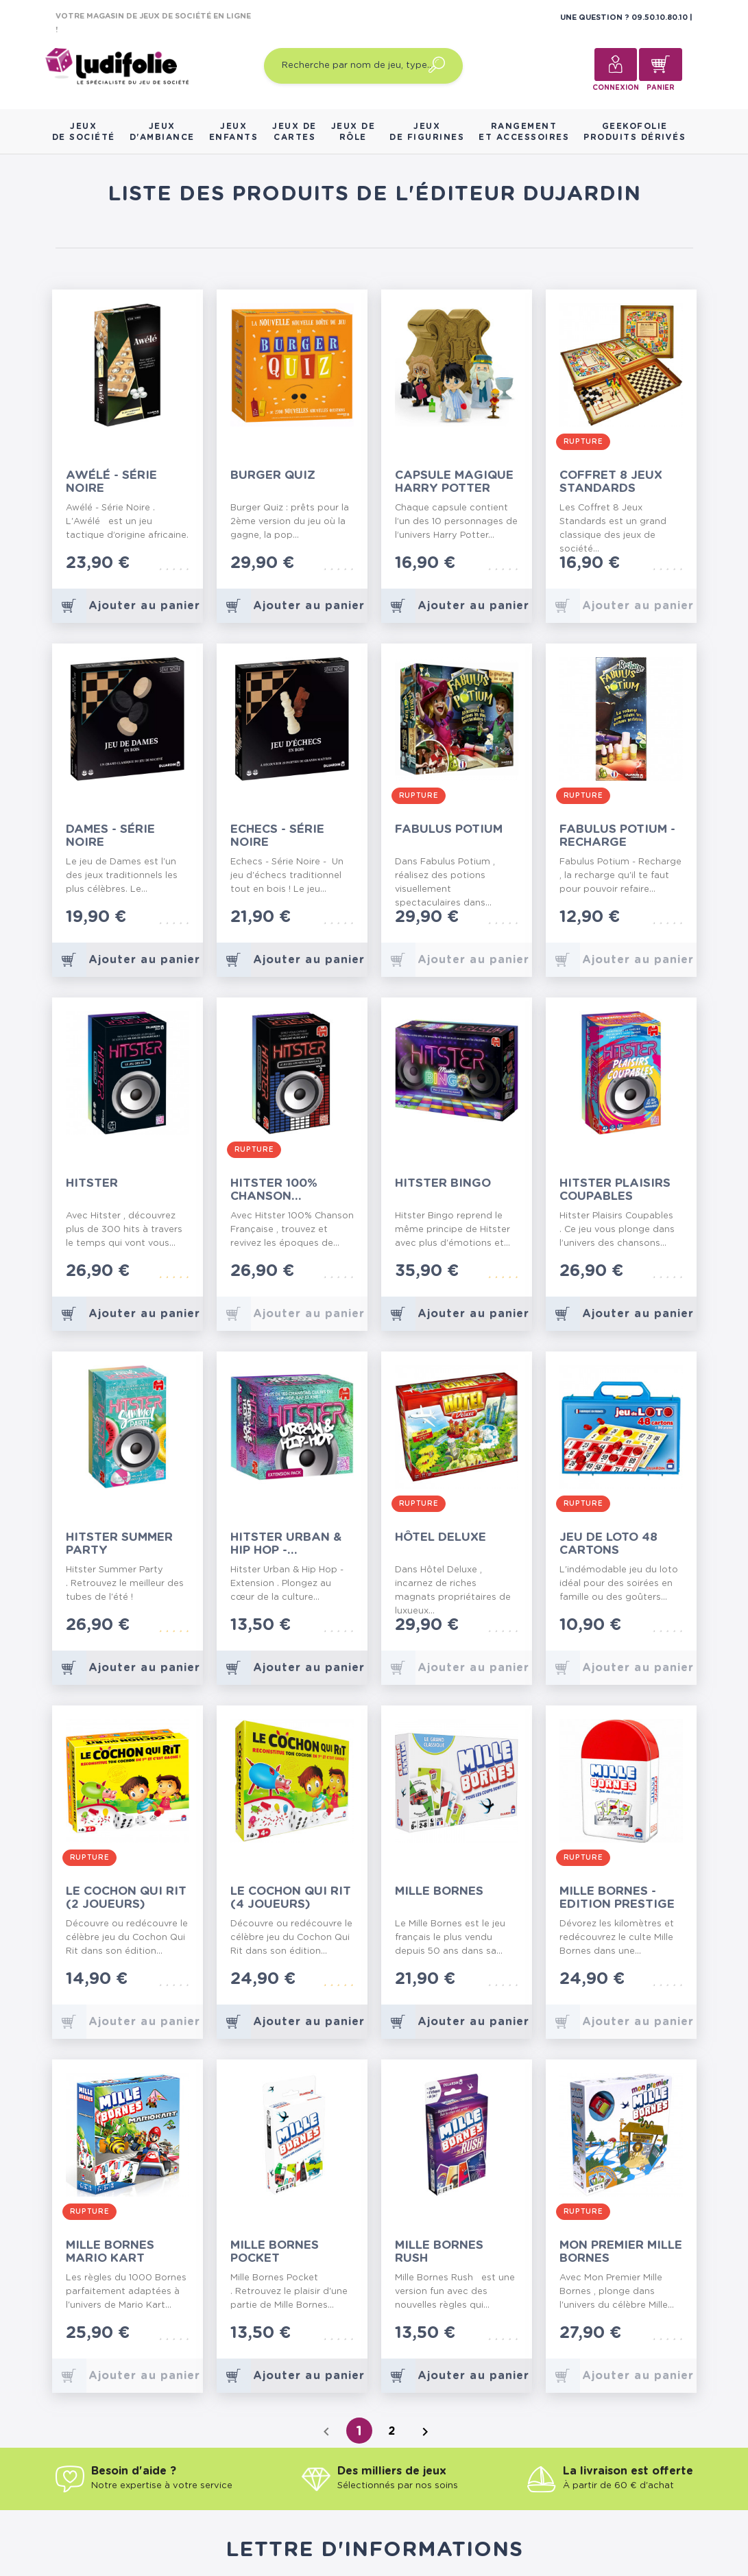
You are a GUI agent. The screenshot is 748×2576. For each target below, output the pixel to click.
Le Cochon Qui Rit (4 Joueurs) (290, 1897)
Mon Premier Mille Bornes (620, 2251)
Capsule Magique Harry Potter (454, 481)
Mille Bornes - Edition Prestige (617, 1897)
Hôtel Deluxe (440, 1537)
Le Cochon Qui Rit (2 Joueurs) (126, 1897)
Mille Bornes (439, 1891)
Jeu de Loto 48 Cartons (608, 1543)
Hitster (92, 1183)
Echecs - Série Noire (277, 835)
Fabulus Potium (449, 829)
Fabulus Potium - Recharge (617, 835)
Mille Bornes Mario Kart (110, 2251)
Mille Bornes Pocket (274, 2251)
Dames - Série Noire (110, 835)
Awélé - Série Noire (111, 481)
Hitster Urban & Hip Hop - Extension (285, 1544)
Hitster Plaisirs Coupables (615, 1189)
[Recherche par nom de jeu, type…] (363, 66)
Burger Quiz (272, 475)
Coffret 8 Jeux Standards (610, 481)
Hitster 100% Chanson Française (273, 1190)
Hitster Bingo (443, 1183)
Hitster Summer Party (119, 1543)
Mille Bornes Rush (439, 2251)
